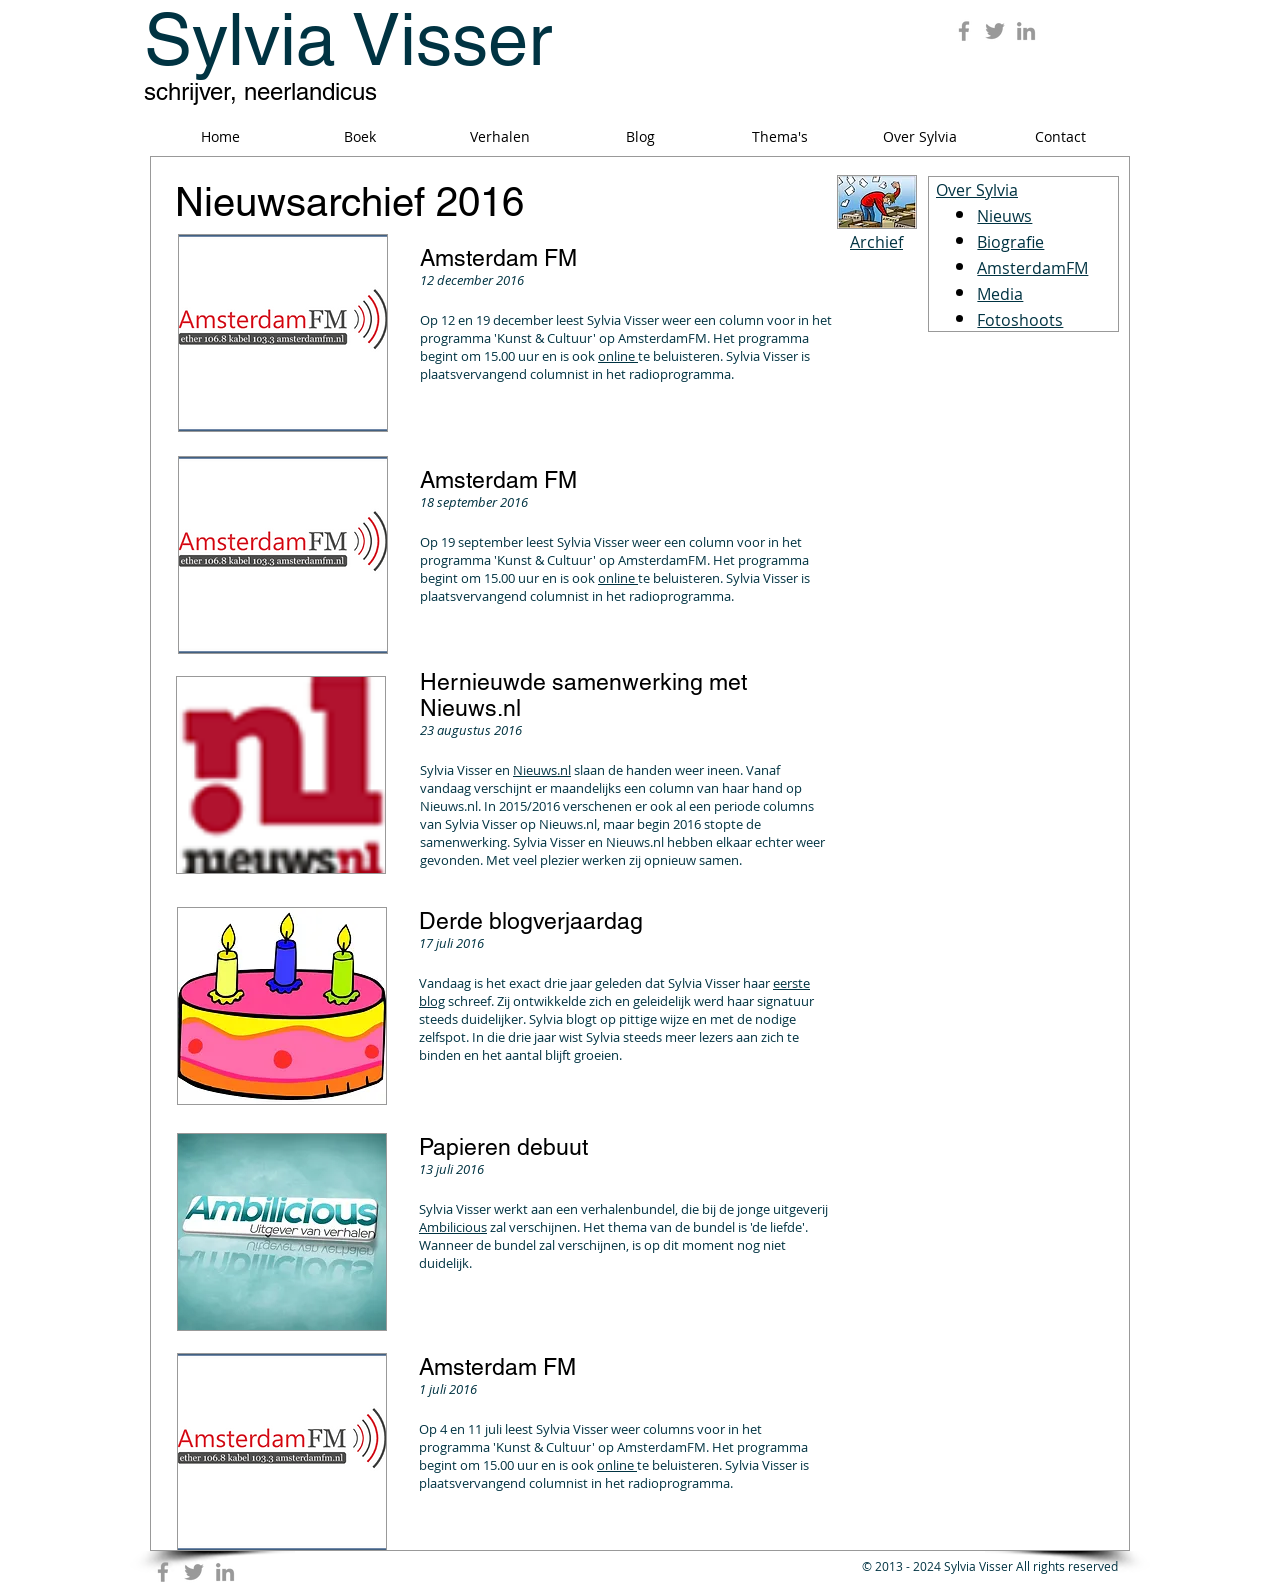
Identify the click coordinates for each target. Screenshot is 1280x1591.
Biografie (1010, 242)
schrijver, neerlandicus (260, 91)
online (618, 356)
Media (1000, 294)
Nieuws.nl (542, 770)
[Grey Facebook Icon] (964, 31)
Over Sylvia (977, 190)
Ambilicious (453, 1227)
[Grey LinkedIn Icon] (1026, 31)
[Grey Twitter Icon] (995, 31)
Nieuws (1004, 216)
